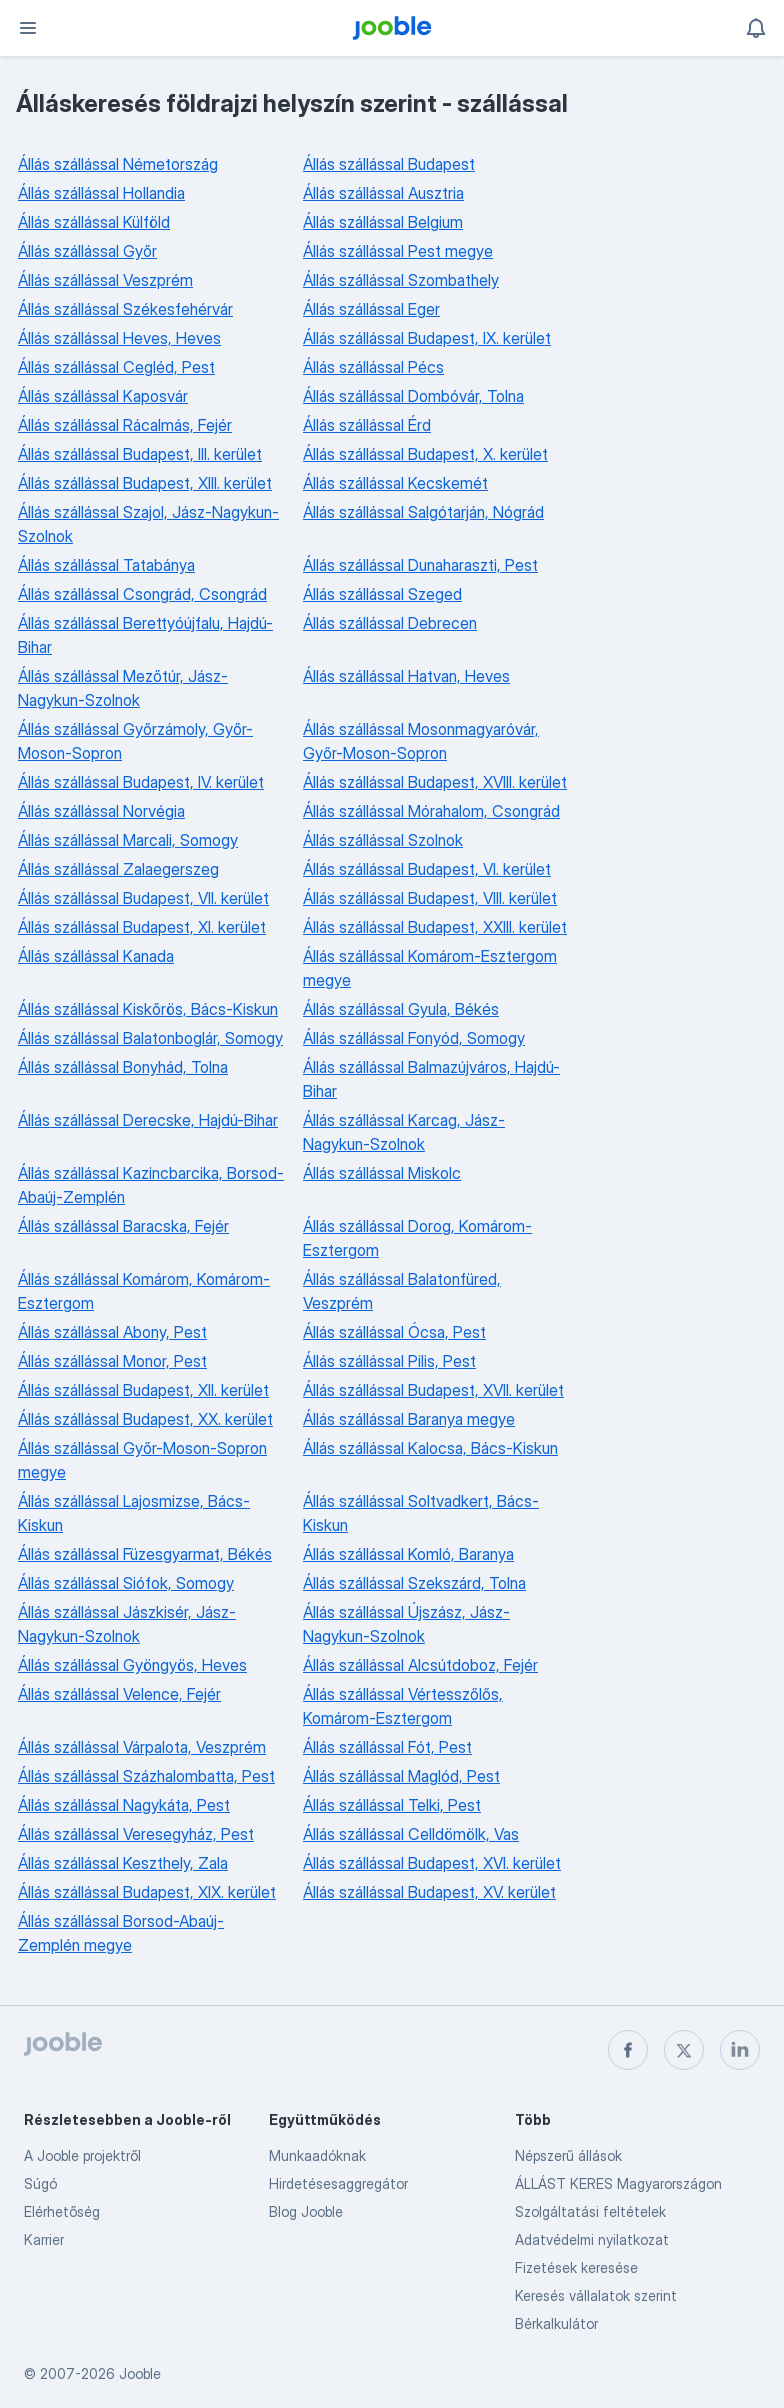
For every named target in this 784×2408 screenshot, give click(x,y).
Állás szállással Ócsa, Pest (394, 1332)
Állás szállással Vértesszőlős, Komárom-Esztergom (403, 1706)
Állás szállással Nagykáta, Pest (124, 1805)
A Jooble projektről (82, 2155)
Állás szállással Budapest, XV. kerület (429, 1892)
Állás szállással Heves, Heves (119, 338)
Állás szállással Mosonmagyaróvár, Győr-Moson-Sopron (421, 741)
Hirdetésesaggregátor (338, 2183)
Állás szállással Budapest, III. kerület (140, 454)
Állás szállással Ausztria (383, 193)
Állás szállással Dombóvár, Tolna (413, 396)
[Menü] (28, 28)
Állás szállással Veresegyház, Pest (136, 1834)
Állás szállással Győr (87, 251)
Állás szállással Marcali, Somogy (128, 840)
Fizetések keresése (576, 2267)
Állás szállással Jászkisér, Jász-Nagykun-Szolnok (127, 1624)
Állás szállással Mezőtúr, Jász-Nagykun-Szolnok (123, 688)
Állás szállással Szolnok (383, 840)
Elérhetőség (62, 2211)
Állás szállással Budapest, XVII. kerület (433, 1390)
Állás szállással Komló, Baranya (408, 1554)
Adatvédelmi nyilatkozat (592, 2239)
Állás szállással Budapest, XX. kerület (145, 1419)
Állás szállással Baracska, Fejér (123, 1226)
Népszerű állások (568, 2155)
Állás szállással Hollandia (101, 193)
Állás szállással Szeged (382, 594)
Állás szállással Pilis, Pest (389, 1361)
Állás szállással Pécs (373, 367)
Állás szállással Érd (367, 425)
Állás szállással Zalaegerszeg (118, 869)
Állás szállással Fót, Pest (387, 1747)
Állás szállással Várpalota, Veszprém (142, 1747)
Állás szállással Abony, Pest (112, 1332)
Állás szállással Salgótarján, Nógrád (423, 512)
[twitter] (684, 2050)
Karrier (44, 2239)
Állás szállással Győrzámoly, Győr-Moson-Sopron (135, 741)
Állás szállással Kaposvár (103, 396)
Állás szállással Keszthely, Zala (123, 1863)
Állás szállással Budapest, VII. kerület (143, 898)
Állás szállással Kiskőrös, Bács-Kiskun (148, 1009)
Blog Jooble (306, 2211)
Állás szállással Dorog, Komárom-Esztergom (417, 1238)
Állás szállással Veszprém (105, 280)
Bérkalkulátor (556, 2323)
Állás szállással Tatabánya (106, 565)
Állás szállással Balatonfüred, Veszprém (402, 1291)
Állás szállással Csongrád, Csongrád (142, 594)
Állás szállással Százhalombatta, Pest (146, 1776)
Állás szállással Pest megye (398, 251)
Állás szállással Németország (118, 164)
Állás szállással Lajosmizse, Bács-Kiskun (134, 1513)
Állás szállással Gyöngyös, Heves (132, 1665)
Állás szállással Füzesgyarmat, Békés (145, 1554)
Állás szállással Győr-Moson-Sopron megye (142, 1460)
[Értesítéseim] (756, 28)
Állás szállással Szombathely (401, 280)
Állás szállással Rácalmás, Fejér (125, 425)
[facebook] (628, 2050)
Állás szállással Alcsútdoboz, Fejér (420, 1665)
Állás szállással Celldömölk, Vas (411, 1834)
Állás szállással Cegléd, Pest (116, 367)
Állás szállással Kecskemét (395, 483)
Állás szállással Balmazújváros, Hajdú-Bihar (431, 1079)
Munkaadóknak (317, 2155)
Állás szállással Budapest (389, 164)
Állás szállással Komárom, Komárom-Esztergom (144, 1291)
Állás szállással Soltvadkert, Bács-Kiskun (421, 1513)
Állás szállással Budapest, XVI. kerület (432, 1863)
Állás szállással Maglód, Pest (401, 1776)
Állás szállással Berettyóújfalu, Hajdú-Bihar (145, 635)
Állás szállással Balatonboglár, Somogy (150, 1038)
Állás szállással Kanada (96, 956)
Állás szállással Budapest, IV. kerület (141, 782)
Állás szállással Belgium (383, 222)
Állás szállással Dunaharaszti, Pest (420, 565)
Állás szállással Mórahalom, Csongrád (431, 811)
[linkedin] (740, 2050)
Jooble (140, 2373)
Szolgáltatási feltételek (590, 2211)
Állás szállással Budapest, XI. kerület (142, 927)
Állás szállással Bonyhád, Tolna (123, 1067)
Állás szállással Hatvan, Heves (406, 676)
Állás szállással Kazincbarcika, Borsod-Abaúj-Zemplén (151, 1185)
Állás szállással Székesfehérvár (125, 309)
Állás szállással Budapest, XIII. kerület (145, 483)
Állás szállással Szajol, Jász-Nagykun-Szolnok (148, 524)
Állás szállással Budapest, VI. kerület (427, 869)
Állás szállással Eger (371, 309)
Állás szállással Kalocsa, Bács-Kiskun (430, 1448)
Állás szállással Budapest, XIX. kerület (147, 1892)
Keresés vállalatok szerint (596, 2295)
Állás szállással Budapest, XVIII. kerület (435, 782)
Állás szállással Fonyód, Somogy (414, 1038)
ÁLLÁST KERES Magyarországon (618, 2183)
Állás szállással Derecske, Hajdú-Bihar (148, 1120)
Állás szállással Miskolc (382, 1173)
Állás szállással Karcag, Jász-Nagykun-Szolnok (404, 1132)
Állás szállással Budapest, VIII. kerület (430, 898)
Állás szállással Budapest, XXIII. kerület (435, 927)
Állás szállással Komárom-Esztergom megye (430, 968)
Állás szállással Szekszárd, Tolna (414, 1583)
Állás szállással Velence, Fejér (119, 1694)
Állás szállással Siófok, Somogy (126, 1583)
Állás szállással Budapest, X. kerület (425, 454)
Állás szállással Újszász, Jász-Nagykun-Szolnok (406, 1624)
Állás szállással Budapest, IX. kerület (427, 338)
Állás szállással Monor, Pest (112, 1361)
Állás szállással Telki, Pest (392, 1805)
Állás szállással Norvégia (101, 811)
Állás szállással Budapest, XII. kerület (143, 1390)
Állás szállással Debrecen (390, 623)
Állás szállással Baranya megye (409, 1419)
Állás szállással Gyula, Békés (401, 1009)
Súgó (40, 2183)
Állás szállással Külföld (94, 222)
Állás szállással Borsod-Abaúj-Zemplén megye (121, 1933)
